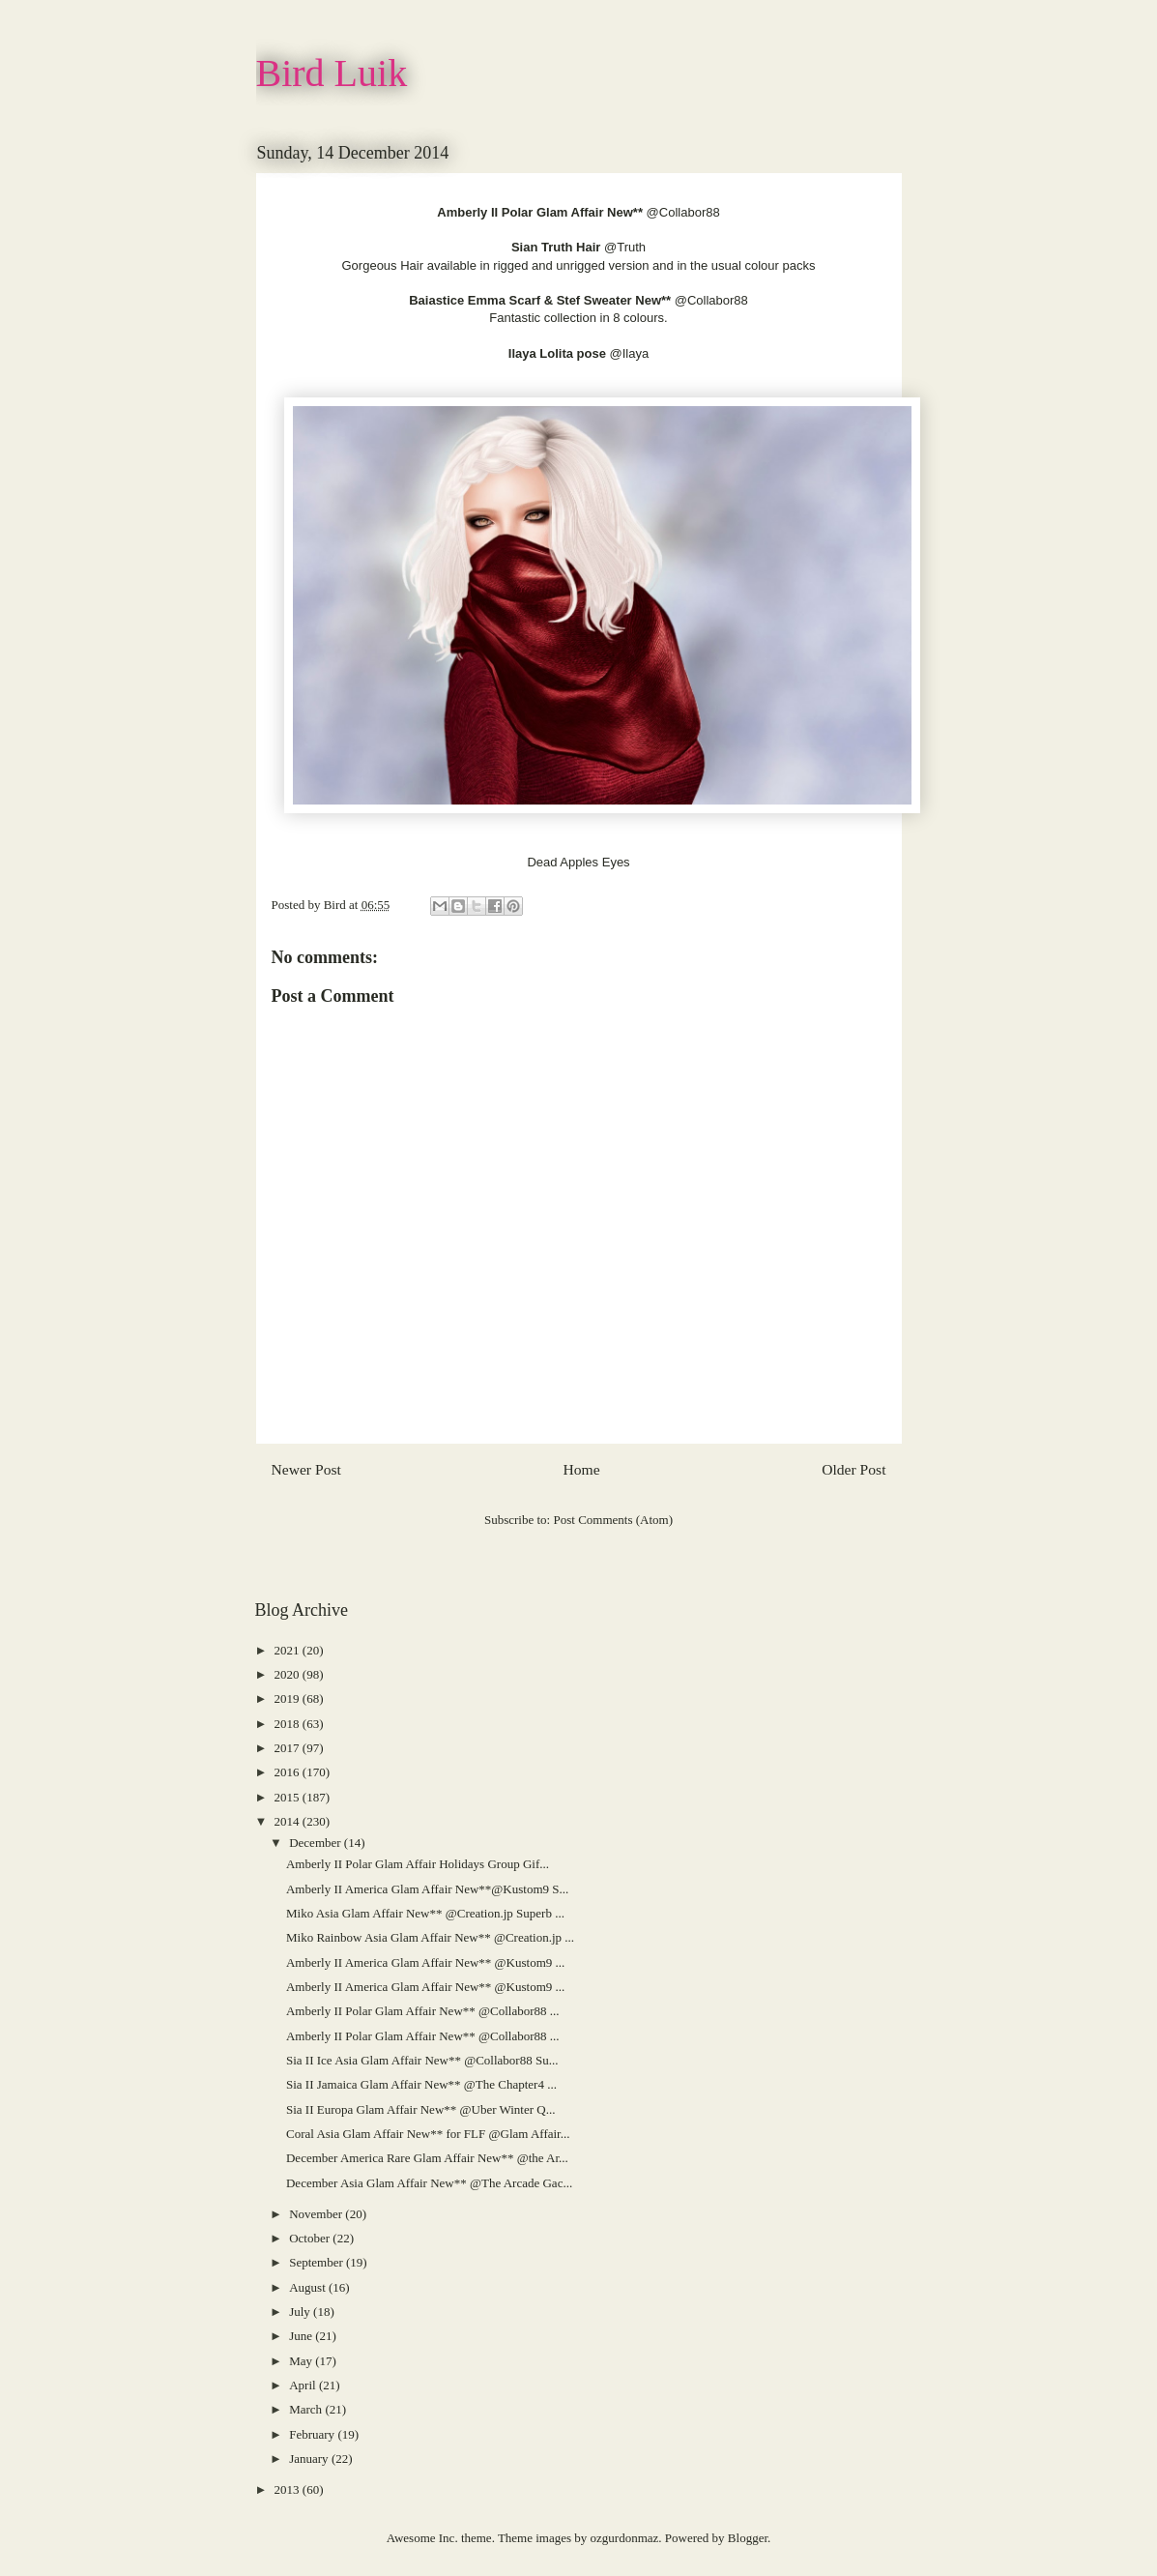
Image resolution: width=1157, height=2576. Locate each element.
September (317, 2262)
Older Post (853, 1469)
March (307, 2409)
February (313, 2434)
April (304, 2385)
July (301, 2311)
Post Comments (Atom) (613, 1519)
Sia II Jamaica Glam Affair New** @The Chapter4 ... (421, 2084)
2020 (289, 1674)
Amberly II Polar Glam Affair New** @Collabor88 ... (423, 2011)
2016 (289, 1772)
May (302, 2361)
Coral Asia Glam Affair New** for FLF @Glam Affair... (427, 2133)
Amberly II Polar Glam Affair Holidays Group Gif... (417, 1864)
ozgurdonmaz (625, 2538)
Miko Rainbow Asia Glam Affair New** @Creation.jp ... (430, 1937)
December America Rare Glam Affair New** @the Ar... (427, 2158)
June (302, 2335)
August (309, 2287)
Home (581, 1469)
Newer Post (306, 1469)
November (317, 2214)
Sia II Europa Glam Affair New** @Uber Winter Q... (420, 2109)
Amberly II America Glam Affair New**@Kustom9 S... (427, 1889)
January (310, 2458)
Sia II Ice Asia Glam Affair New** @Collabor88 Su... (422, 2060)
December (316, 1842)
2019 (289, 1698)
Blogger (747, 2538)
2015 (289, 1797)
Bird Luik (332, 73)
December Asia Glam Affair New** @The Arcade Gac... (429, 2183)
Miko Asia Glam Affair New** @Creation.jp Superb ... (425, 1913)
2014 (289, 1821)
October (311, 2238)
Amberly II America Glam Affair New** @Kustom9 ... (425, 1962)
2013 (289, 2489)
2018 (289, 1723)
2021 (289, 1650)
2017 (289, 1748)
